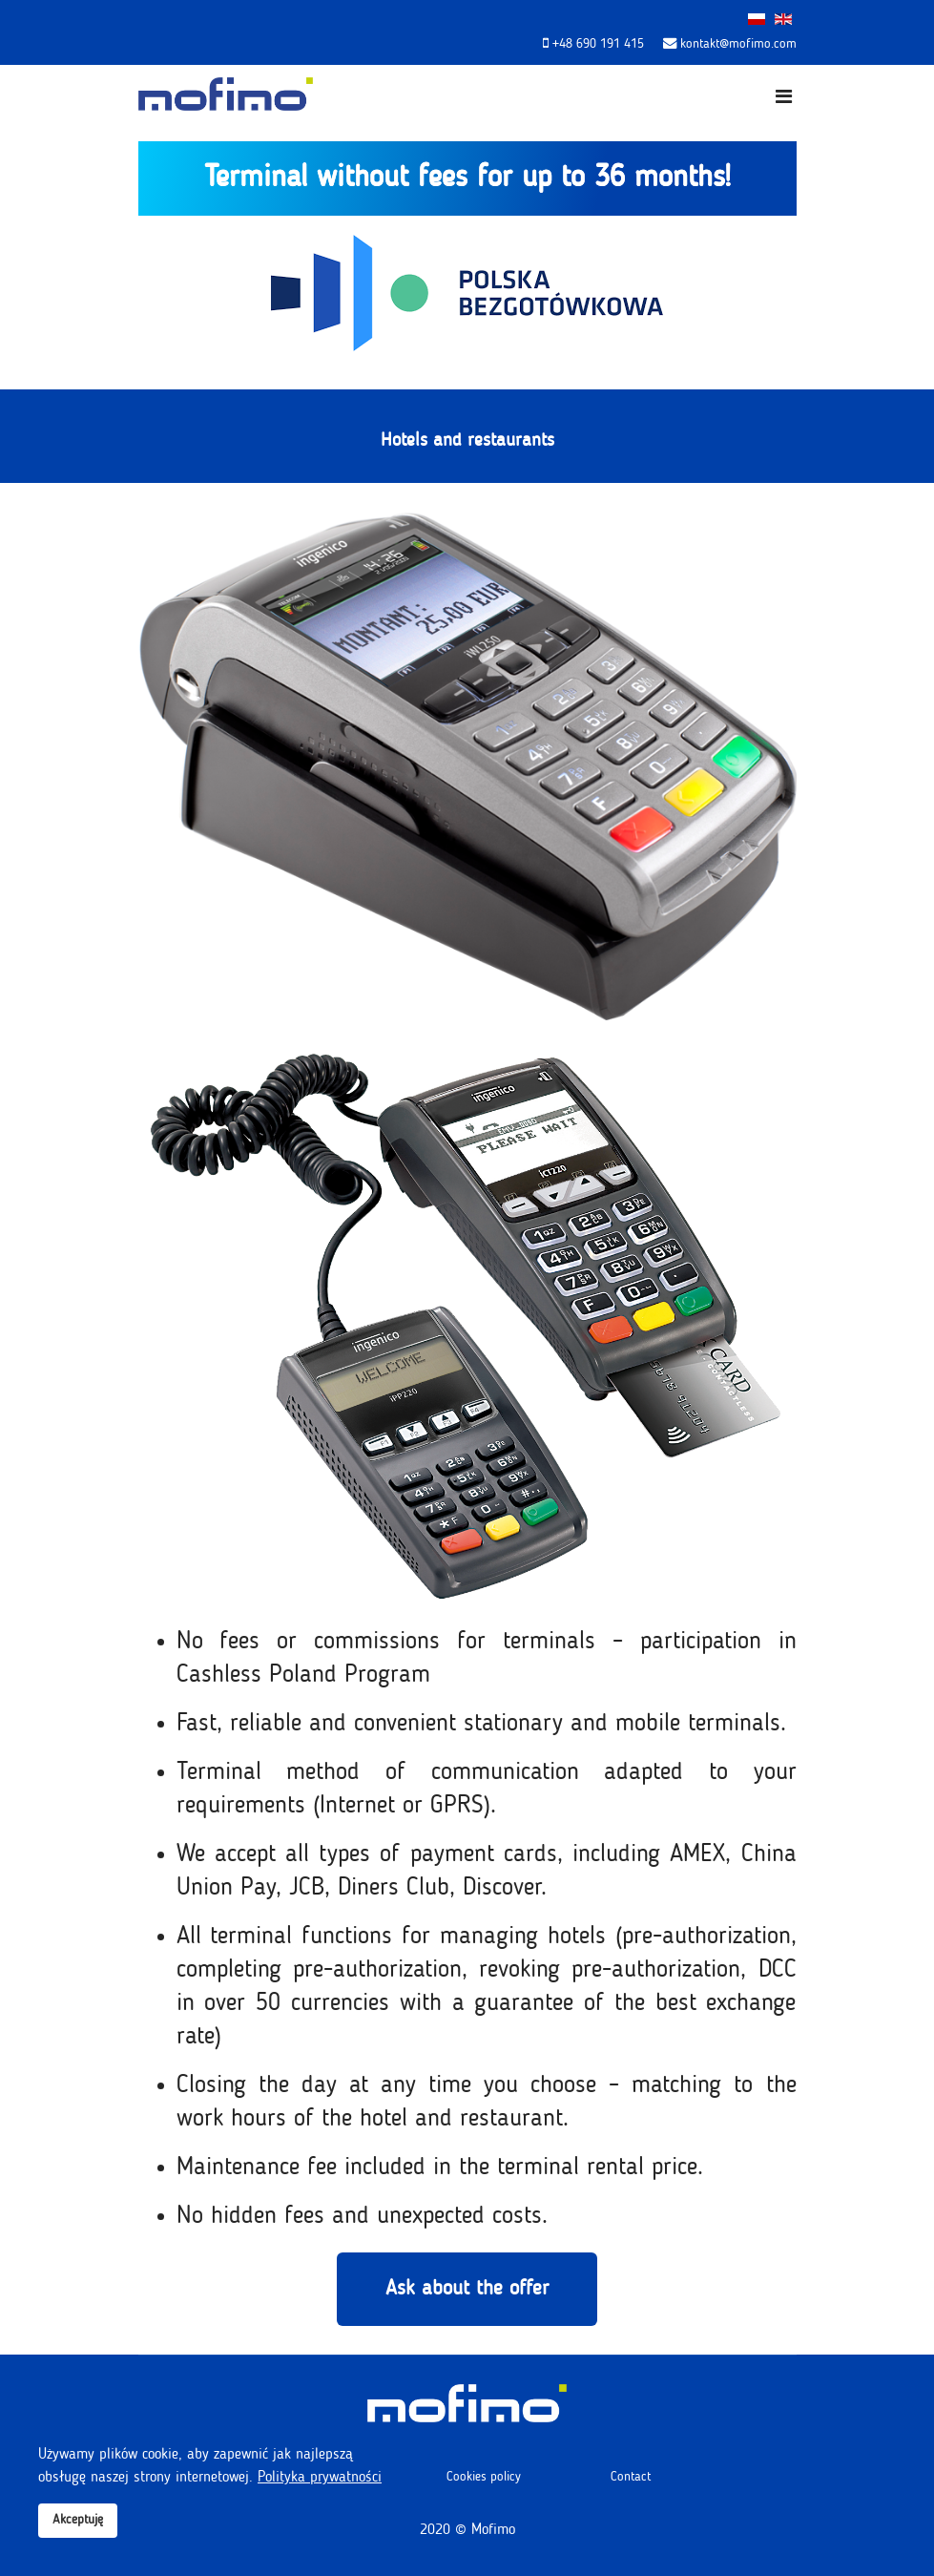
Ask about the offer (467, 2288)
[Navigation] (784, 98)
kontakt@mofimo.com (738, 44)
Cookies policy (483, 2476)
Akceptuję (77, 2519)
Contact (631, 2476)
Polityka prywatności (320, 2477)
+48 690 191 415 (598, 44)
